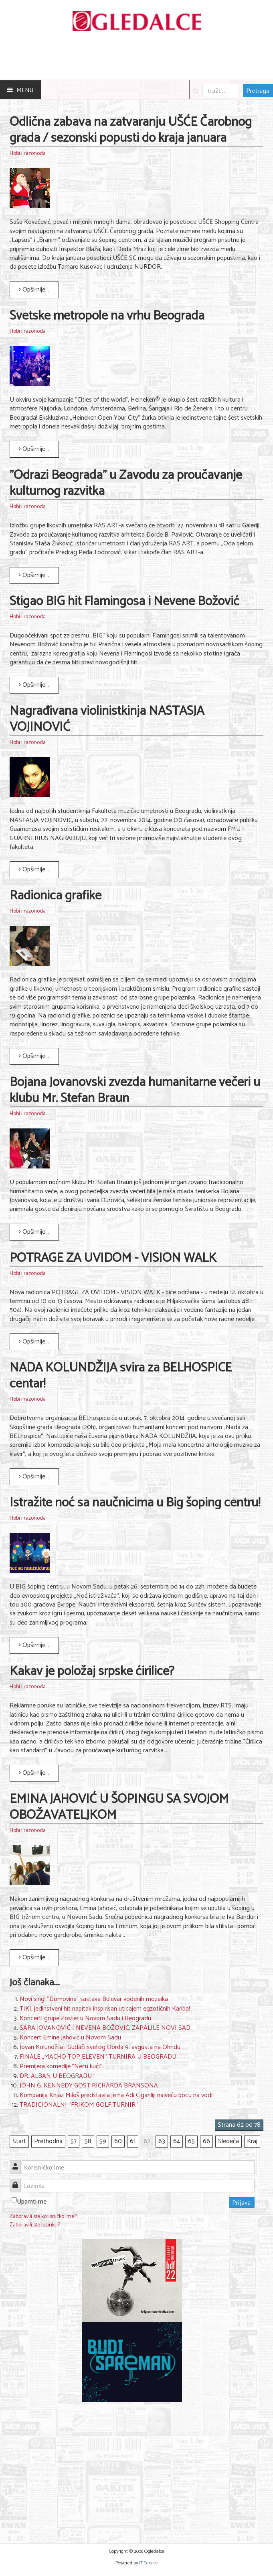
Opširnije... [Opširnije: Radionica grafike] (34, 1056)
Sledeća (228, 2141)
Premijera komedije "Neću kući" (61, 2066)
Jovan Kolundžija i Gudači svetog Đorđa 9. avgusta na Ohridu (100, 2047)
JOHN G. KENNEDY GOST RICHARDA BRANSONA (89, 2085)
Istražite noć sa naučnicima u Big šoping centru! (135, 1502)
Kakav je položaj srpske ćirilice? (92, 1671)
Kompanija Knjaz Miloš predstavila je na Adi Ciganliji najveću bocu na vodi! (117, 2095)
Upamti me (32, 2201)
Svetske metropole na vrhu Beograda (107, 316)
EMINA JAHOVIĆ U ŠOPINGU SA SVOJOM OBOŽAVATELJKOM (119, 1807)
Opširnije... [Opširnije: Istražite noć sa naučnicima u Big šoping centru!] (34, 1645)
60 (118, 2141)
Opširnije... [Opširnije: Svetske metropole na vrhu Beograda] (34, 449)
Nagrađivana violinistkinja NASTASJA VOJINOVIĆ (107, 719)
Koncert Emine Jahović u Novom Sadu (70, 2037)
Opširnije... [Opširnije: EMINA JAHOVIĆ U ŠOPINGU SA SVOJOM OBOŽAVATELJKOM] (34, 1957)
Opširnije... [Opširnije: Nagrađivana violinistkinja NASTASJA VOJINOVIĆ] (34, 869)
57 (74, 2141)
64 (176, 2141)
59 (102, 2141)
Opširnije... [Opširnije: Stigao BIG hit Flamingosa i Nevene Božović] (34, 685)
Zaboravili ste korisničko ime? (43, 2216)
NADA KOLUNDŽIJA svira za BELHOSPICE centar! (121, 1375)
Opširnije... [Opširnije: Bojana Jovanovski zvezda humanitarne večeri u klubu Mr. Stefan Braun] (34, 1232)
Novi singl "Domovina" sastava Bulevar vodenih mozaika (94, 1999)
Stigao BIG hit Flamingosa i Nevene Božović (124, 601)
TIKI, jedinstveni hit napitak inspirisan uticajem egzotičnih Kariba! (105, 2008)
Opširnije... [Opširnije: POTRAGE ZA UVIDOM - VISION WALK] (34, 1341)
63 (161, 2141)
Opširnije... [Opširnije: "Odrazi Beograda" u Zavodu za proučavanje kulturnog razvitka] (34, 575)
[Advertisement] (132, 2468)
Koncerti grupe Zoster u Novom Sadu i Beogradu (85, 2018)
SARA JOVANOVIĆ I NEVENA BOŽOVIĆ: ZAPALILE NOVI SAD (105, 2028)
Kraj (252, 2141)
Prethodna (48, 2141)
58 (88, 2141)
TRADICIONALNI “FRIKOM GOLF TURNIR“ (79, 2104)
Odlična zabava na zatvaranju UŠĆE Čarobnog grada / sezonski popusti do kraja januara (131, 130)
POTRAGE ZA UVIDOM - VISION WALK (113, 1258)
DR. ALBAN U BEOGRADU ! (57, 2076)
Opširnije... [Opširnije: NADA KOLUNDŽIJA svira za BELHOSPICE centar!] (34, 1476)
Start (19, 2141)
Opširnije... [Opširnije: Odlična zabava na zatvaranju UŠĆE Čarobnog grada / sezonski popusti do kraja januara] (34, 289)
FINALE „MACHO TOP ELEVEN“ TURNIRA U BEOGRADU (98, 2056)
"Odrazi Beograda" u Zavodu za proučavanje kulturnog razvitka (126, 483)
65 (191, 2141)
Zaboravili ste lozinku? (35, 2225)
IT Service (148, 2563)
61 (132, 2141)
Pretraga (258, 90)
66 (206, 2141)
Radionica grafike (55, 895)
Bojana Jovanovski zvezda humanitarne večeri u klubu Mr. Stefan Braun (135, 1090)
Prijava (242, 2202)
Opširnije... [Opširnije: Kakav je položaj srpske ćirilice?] (34, 1773)
